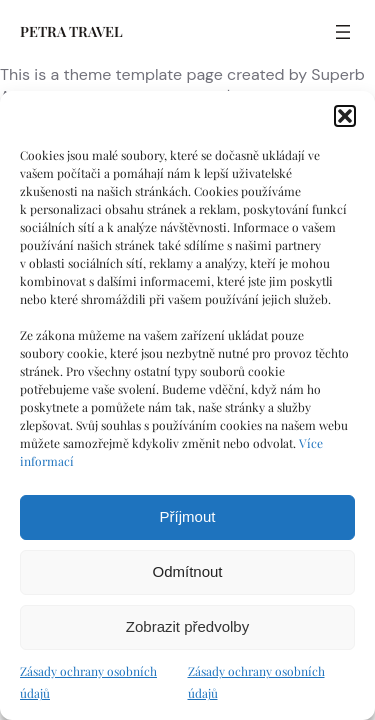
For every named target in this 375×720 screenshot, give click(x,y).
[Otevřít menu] (343, 32)
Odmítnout (187, 571)
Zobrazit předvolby (187, 626)
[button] (345, 116)
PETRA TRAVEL (71, 31)
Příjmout (188, 516)
